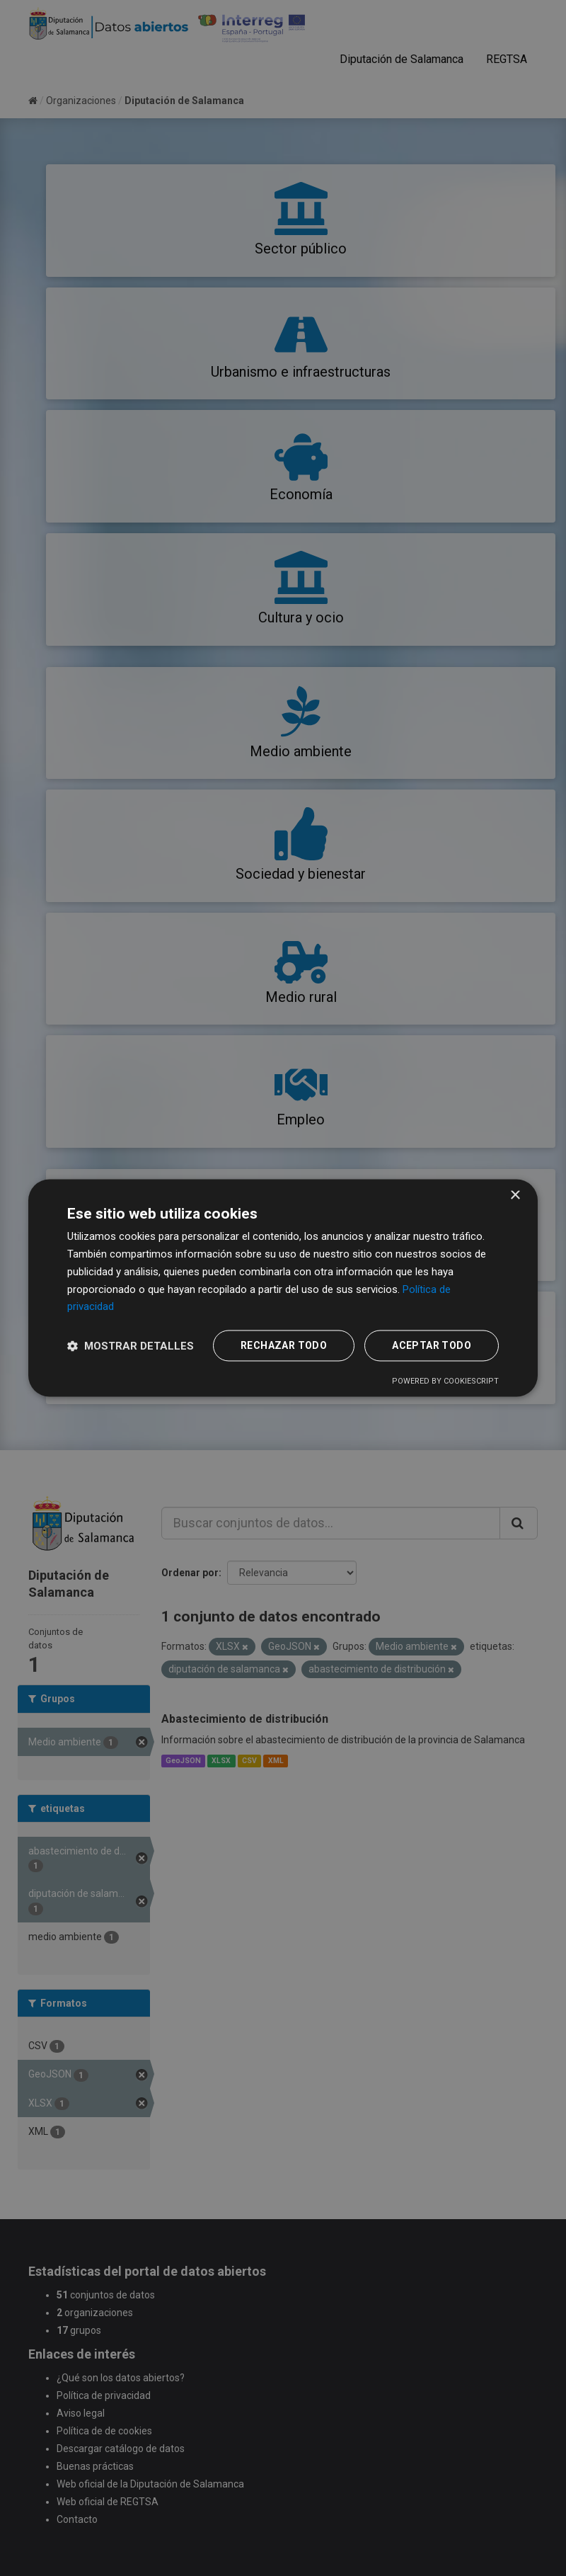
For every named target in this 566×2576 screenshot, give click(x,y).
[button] (130, 1345)
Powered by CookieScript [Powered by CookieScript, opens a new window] (445, 1381)
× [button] (514, 1195)
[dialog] (283, 1287)
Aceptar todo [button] (431, 1346)
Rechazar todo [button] (284, 1346)
